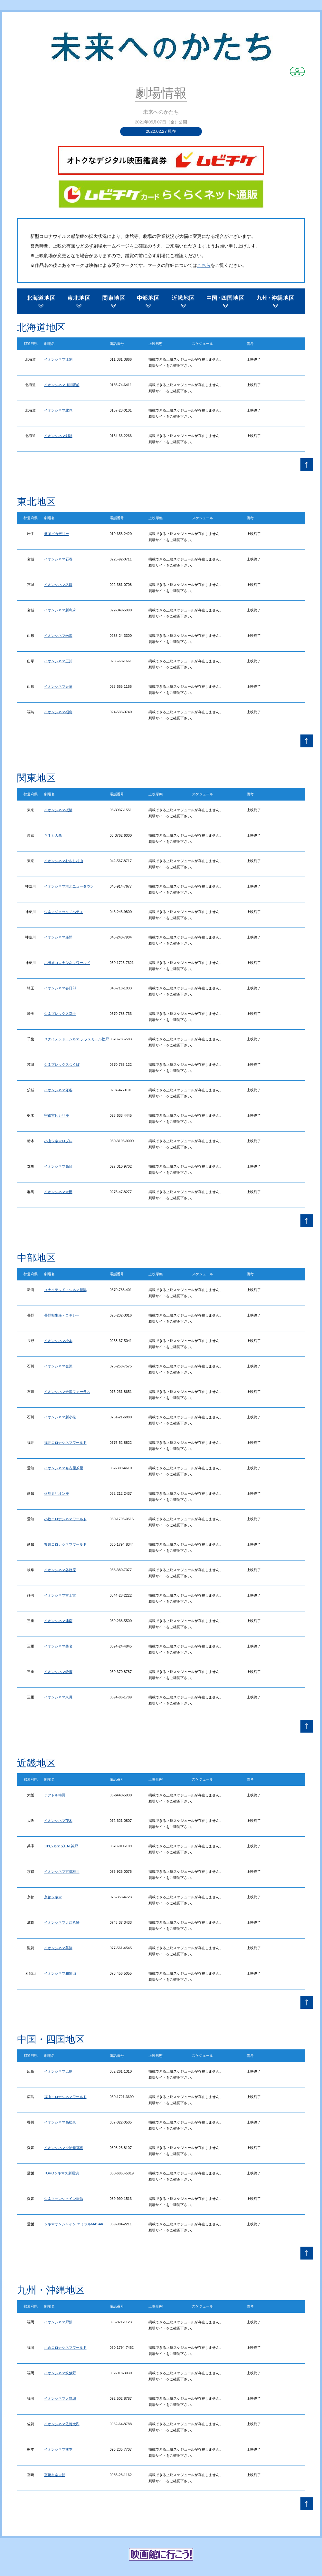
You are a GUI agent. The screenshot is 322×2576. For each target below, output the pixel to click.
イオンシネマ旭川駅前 (62, 385)
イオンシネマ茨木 (58, 1821)
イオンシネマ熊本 (58, 2449)
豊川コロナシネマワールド (65, 1544)
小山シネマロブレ (58, 1141)
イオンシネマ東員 (58, 1697)
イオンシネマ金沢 (58, 1366)
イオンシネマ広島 (58, 2071)
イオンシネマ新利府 (60, 610)
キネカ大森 (53, 835)
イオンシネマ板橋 (58, 810)
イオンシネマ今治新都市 (63, 2148)
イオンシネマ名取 (58, 585)
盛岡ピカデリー (56, 534)
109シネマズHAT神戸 (61, 1846)
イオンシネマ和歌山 (60, 1973)
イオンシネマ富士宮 (60, 1595)
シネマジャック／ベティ (63, 912)
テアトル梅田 (54, 1795)
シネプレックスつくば (62, 1064)
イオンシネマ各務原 (60, 1570)
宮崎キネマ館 (54, 2475)
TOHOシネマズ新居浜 (61, 2173)
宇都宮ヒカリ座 (56, 1115)
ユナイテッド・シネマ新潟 (65, 1290)
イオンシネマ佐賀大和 (62, 2424)
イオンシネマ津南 (58, 1621)
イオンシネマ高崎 (58, 1166)
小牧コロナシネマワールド (65, 1519)
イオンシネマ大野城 (60, 2398)
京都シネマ (53, 1897)
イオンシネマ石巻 (58, 559)
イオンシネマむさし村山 (63, 861)
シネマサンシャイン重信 (63, 2199)
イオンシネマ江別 (58, 359)
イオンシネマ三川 (58, 661)
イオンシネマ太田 (58, 1192)
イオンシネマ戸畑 (58, 2322)
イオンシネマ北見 (58, 410)
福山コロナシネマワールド (65, 2097)
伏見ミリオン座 (56, 1493)
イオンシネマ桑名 (58, 1646)
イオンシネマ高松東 (60, 2122)
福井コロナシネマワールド (65, 1442)
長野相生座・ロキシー (62, 1315)
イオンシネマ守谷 (58, 1090)
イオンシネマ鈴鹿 (58, 1672)
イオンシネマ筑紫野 (60, 2373)
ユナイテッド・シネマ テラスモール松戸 (76, 1039)
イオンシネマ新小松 (60, 1417)
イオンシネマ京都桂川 (62, 1871)
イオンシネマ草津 (58, 1948)
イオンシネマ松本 (58, 1341)
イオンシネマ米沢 (58, 635)
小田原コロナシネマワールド (67, 963)
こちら (204, 265)
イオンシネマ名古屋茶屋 (63, 1468)
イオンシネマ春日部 (60, 988)
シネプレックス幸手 (60, 1014)
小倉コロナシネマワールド (65, 2347)
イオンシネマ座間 (58, 937)
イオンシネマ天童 (58, 686)
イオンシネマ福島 (58, 712)
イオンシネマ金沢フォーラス (67, 1392)
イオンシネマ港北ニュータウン (69, 886)
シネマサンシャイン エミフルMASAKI (74, 2224)
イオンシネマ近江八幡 (62, 1922)
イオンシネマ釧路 (58, 436)
